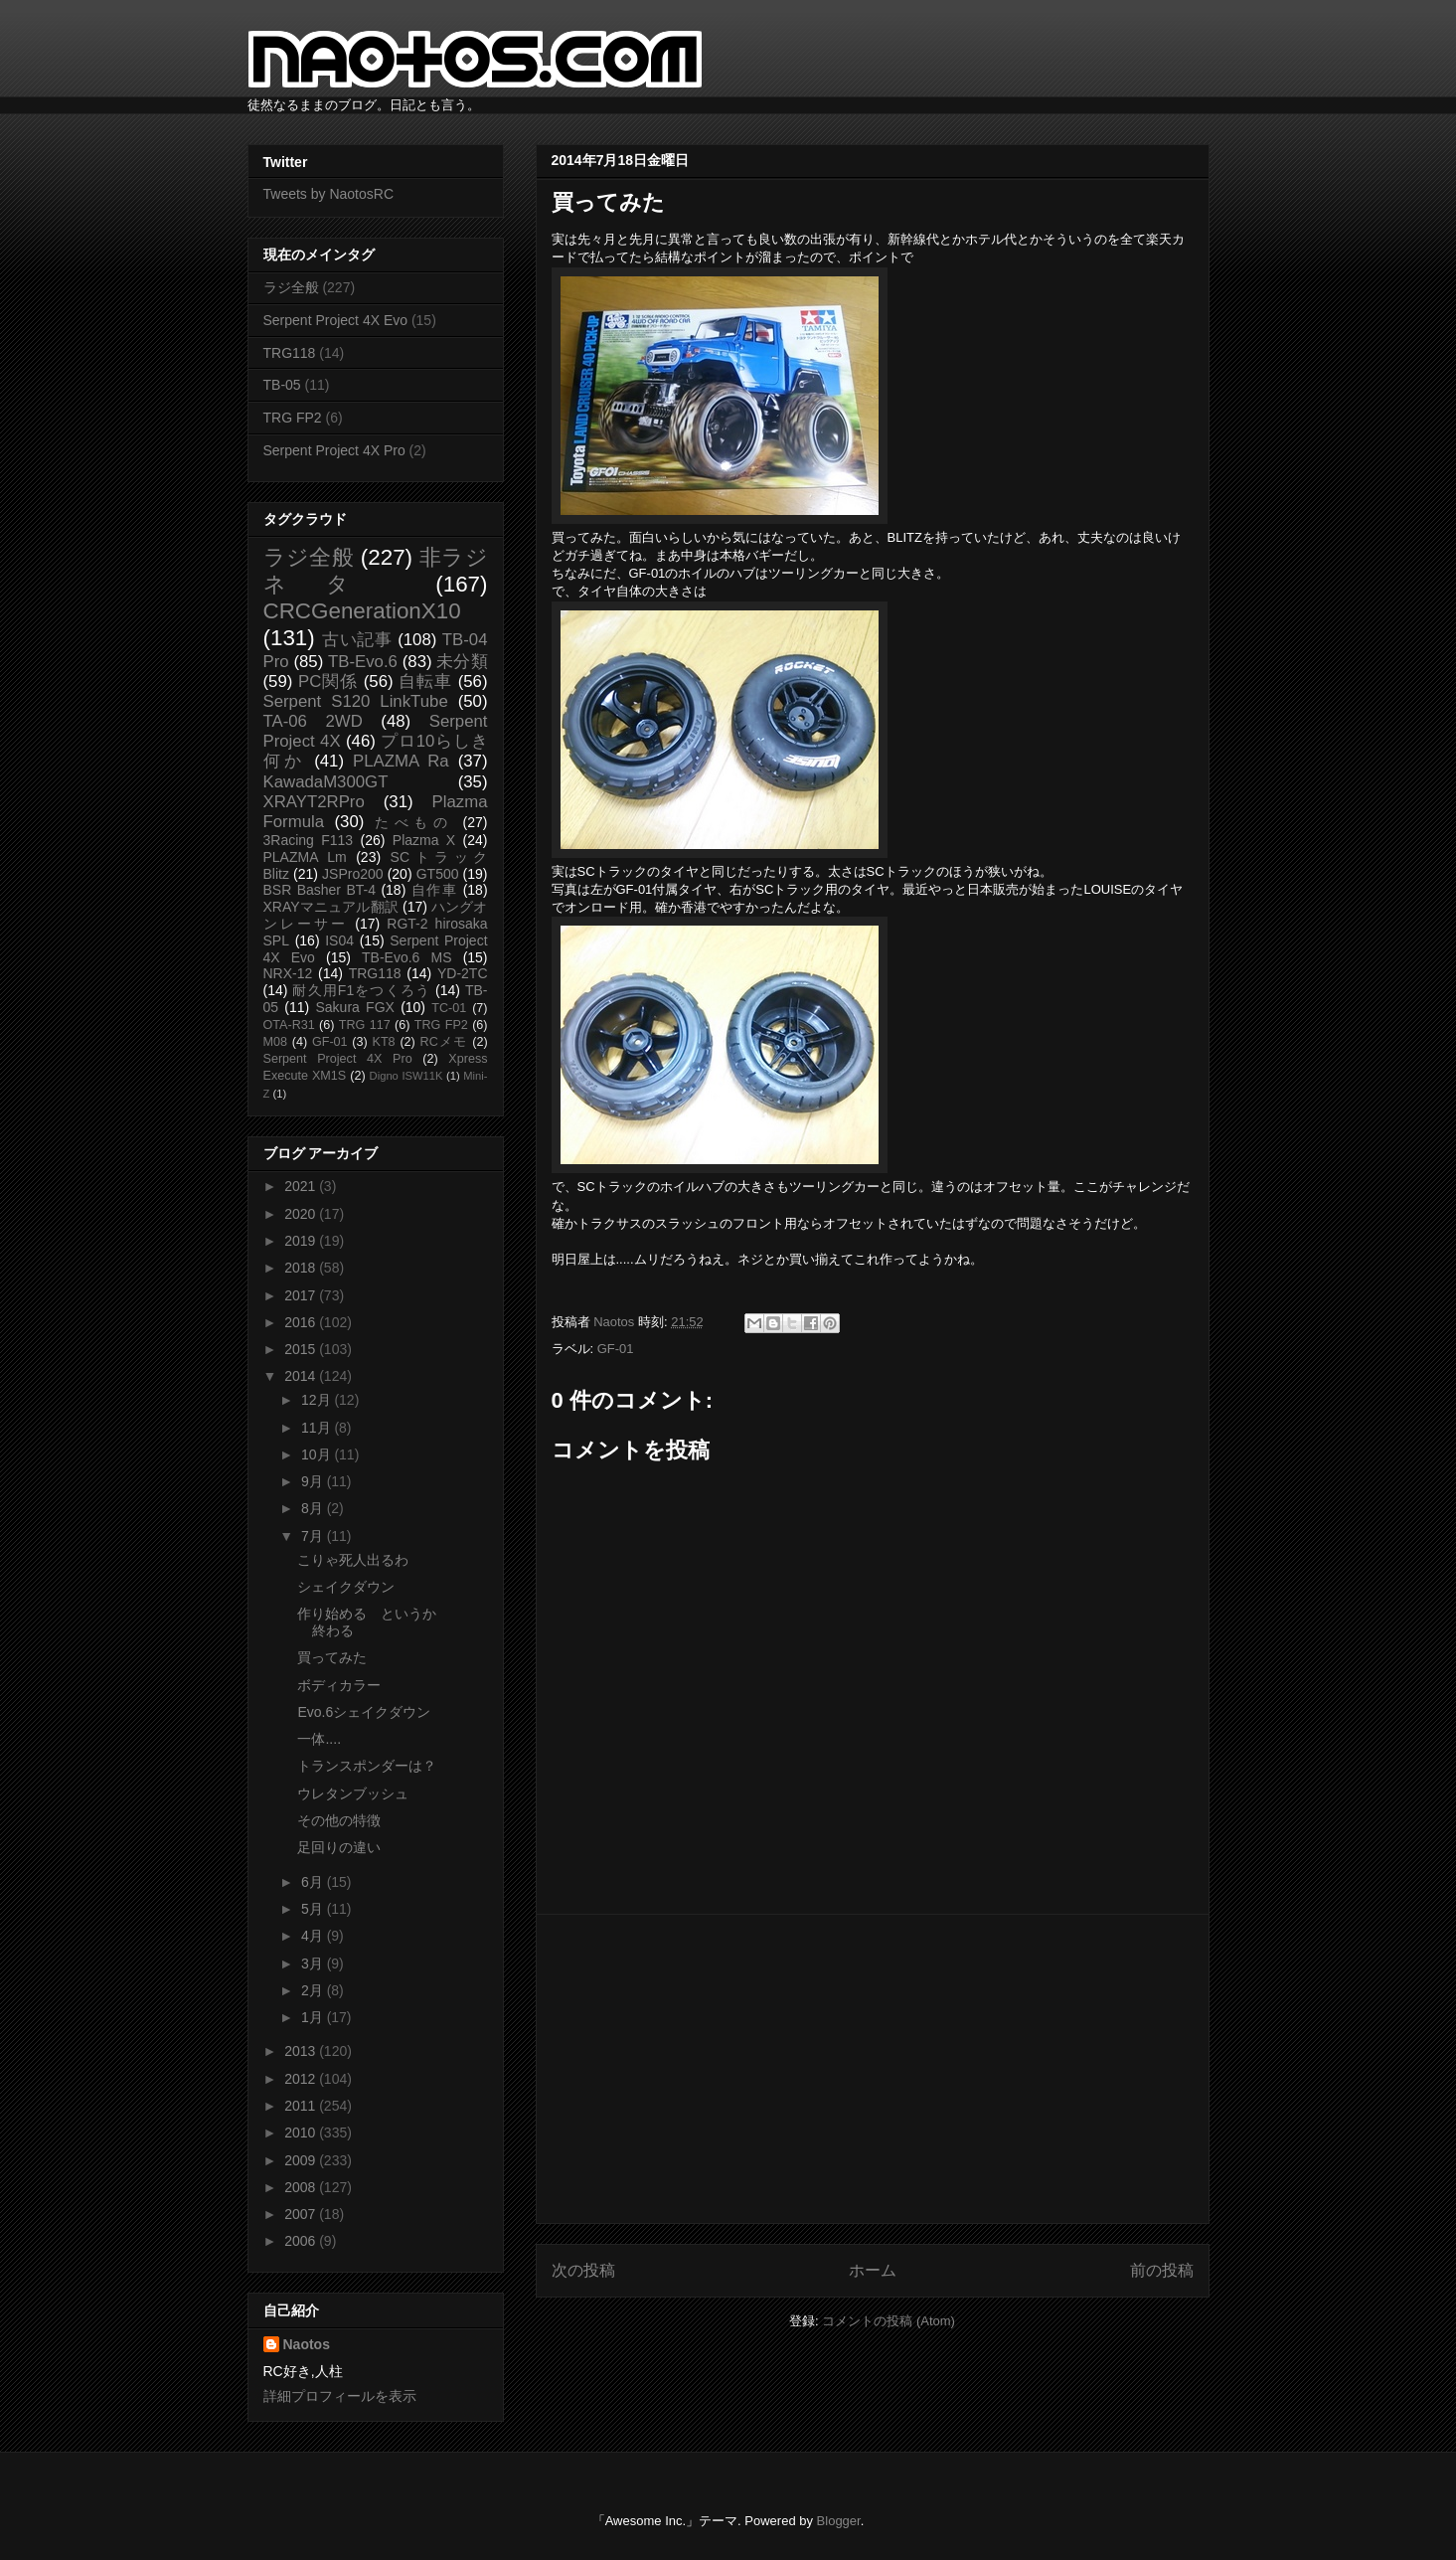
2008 (301, 2187)
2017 (301, 1295)
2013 (301, 2051)
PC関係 (328, 681)
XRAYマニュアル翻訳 (331, 907)
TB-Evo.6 (363, 661)
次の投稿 (583, 2270)
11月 (317, 1428)
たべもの (414, 822)
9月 (314, 1481)
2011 (301, 2106)
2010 (301, 2132)
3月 (314, 1963)
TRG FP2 (292, 418)
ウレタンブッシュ (352, 1793)
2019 (301, 1241)
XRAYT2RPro (314, 801)
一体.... (319, 1739)
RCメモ (444, 1042)
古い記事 (357, 639)
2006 (301, 2241)
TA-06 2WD (313, 721)
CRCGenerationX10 (362, 610)
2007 (301, 2214)
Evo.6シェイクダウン (363, 1712)
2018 (301, 1268)
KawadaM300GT (326, 781)
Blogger (839, 2520)
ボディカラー (339, 1685)
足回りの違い (339, 1847)
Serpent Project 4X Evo (335, 320)
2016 (301, 1322)
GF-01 (615, 1348)
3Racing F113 (308, 840)
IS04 (339, 940)
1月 (314, 2017)
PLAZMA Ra (401, 761)
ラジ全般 (291, 287)
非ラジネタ (375, 571)
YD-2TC (462, 973)
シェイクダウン (346, 1587)
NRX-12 (288, 973)
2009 (301, 2160)
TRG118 (289, 353)
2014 (301, 1376)
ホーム (872, 2270)
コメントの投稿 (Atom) (888, 2320)
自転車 (425, 681)
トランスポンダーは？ (366, 1766)
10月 (317, 1454)
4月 (314, 1936)
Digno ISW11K (406, 1076)
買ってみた (332, 1657)
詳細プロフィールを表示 (339, 2396)
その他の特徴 (339, 1820)
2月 (314, 1990)
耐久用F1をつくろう (361, 990)
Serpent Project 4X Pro (334, 450)
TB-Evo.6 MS (406, 957)
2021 (301, 1186)
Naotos (306, 2344)
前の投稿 (1162, 2270)
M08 (275, 1042)
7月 (314, 1536)
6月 (314, 1882)
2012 (301, 2079)
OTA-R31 (289, 1025)
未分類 (461, 661)
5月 (314, 1909)
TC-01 (448, 1008)
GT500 (437, 874)
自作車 (434, 890)
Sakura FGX (354, 1007)
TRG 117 (365, 1025)
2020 (301, 1214)
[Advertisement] (873, 2069)
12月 (317, 1400)
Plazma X (424, 840)
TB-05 (282, 385)
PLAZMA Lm (305, 857)
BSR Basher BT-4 (320, 890)
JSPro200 (352, 874)
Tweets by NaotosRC (329, 194)
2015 (301, 1349)
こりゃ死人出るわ (352, 1560)
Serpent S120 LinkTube (355, 701)
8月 (314, 1508)
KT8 (384, 1042)
